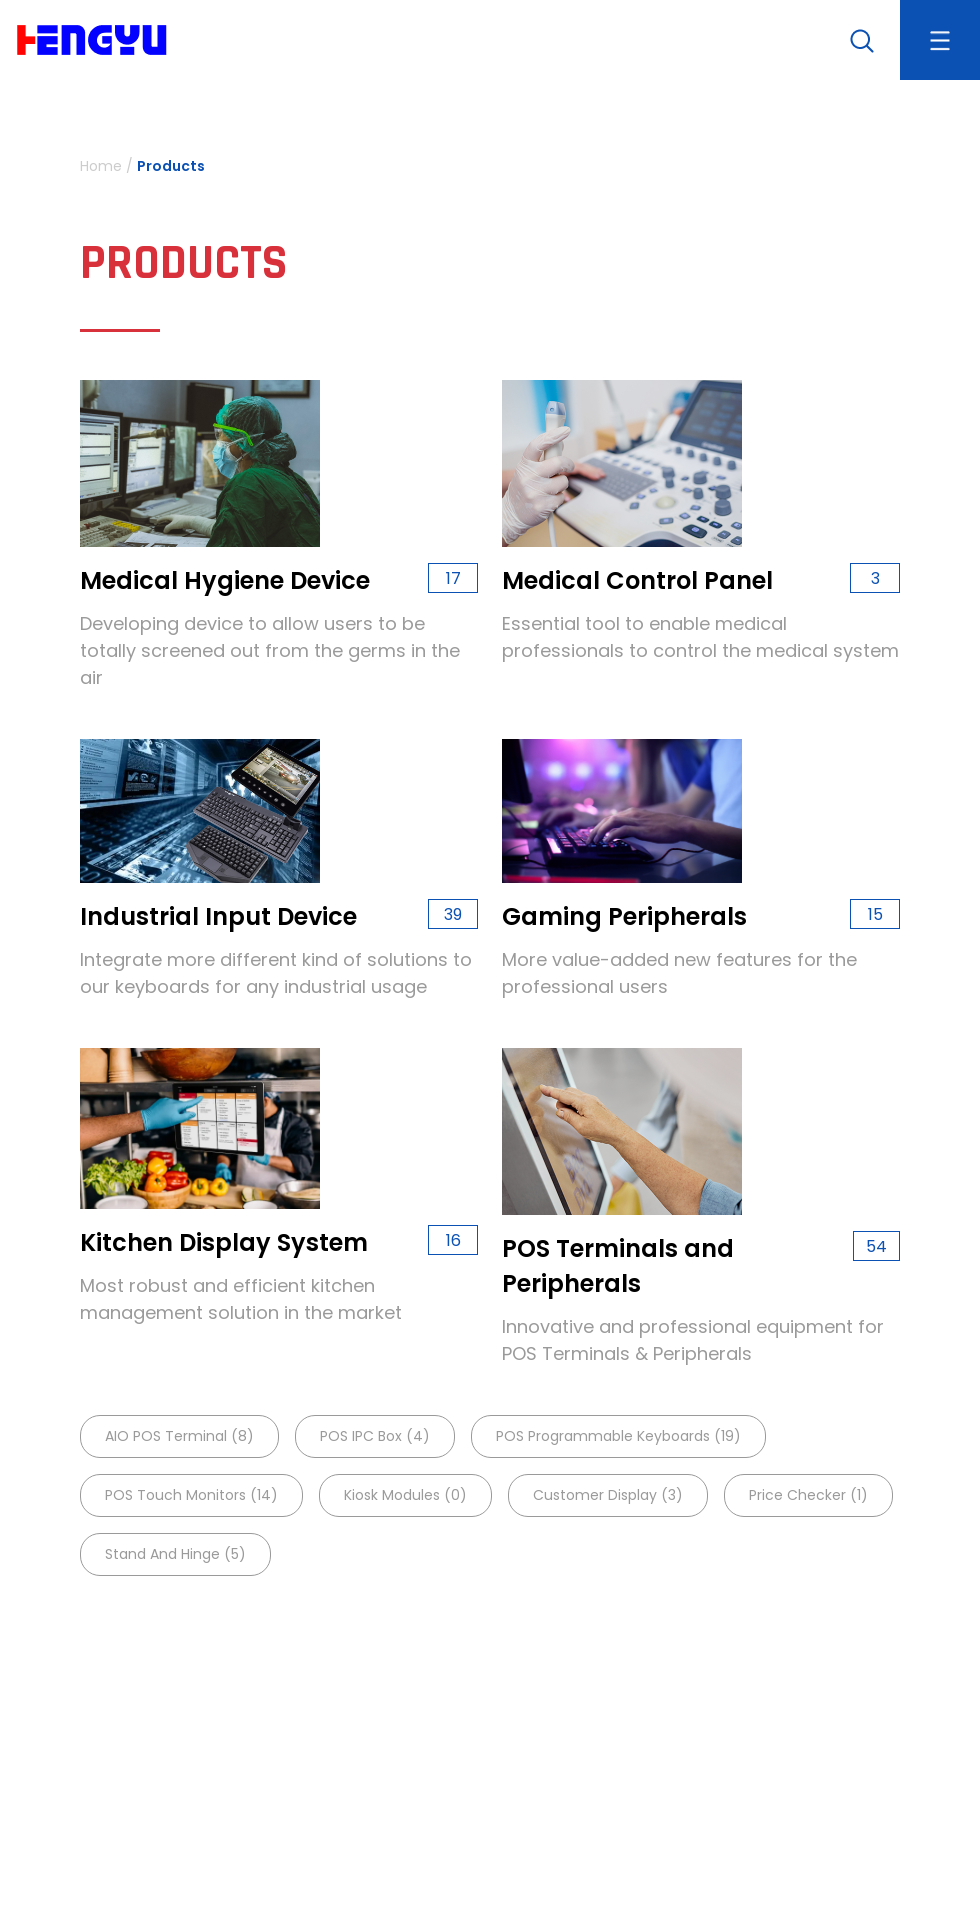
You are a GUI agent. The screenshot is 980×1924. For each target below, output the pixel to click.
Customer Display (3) (608, 1495)
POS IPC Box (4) (375, 1436)
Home (101, 166)
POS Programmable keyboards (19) (618, 1436)
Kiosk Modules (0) (405, 1495)
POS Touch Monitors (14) (191, 1495)
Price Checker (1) (808, 1495)
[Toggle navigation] (940, 40)
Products (171, 166)
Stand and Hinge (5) (175, 1554)
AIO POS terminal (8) (179, 1436)
